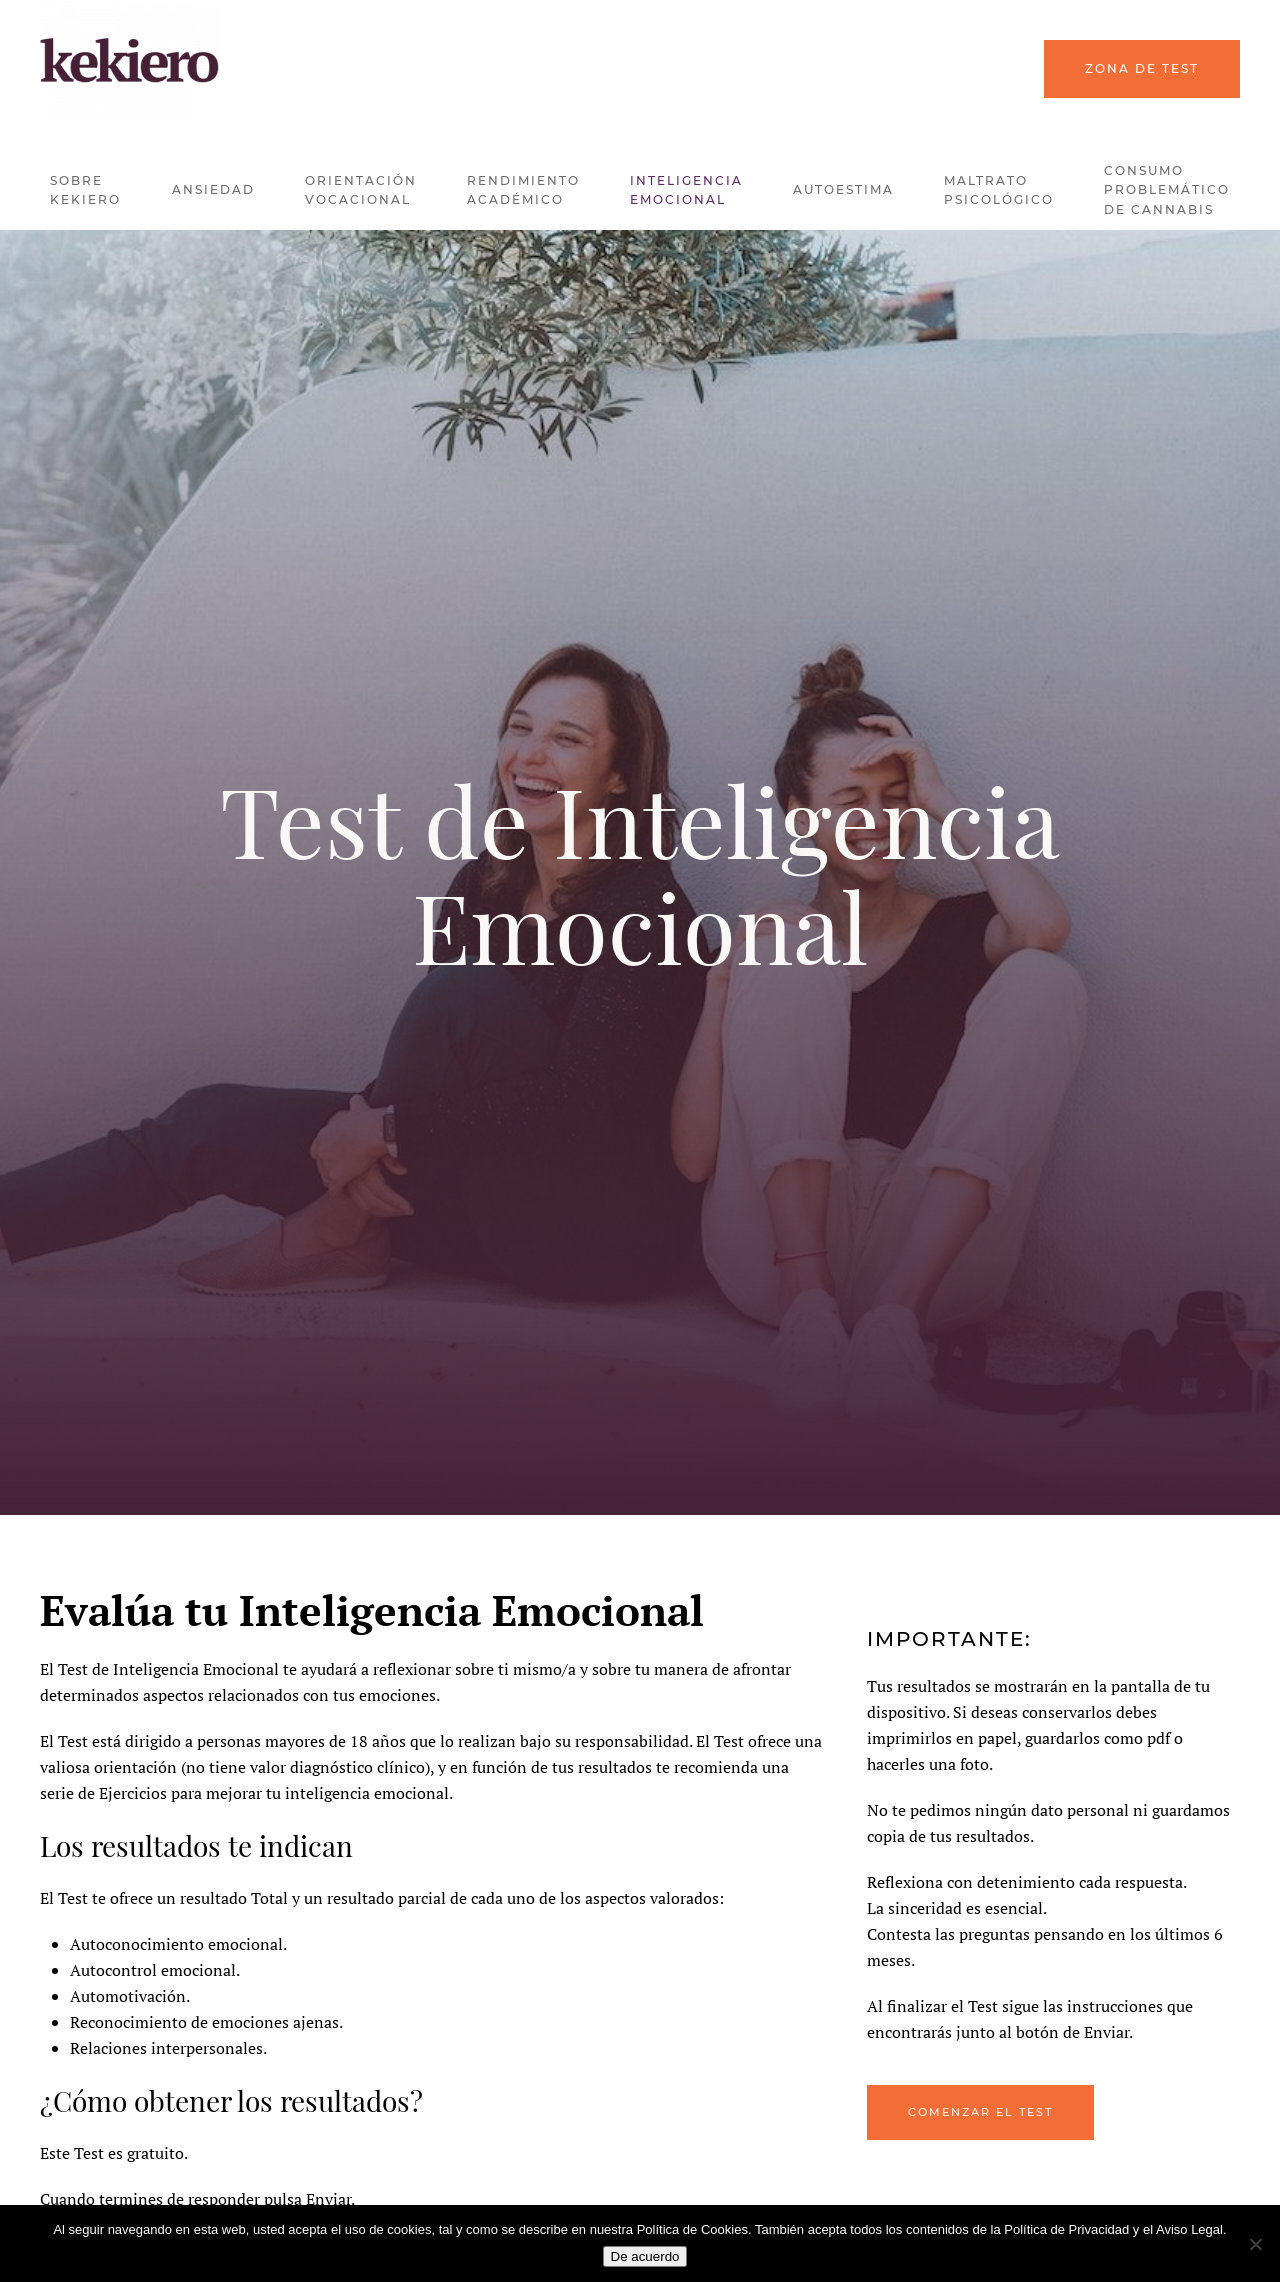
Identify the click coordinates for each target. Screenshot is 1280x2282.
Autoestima (843, 189)
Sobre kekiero (85, 190)
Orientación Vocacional (361, 190)
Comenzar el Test (980, 2112)
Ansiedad (213, 189)
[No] (1255, 2244)
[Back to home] (130, 60)
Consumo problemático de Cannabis (1167, 190)
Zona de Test (1142, 68)
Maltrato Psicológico (999, 190)
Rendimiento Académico (523, 190)
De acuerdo (645, 2256)
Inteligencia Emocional (686, 190)
